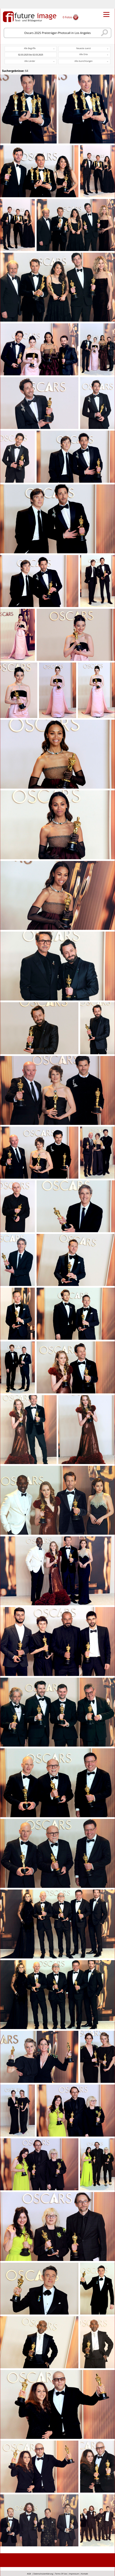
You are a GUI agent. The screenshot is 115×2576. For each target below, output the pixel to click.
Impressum (74, 2573)
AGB (29, 2573)
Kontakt (84, 2573)
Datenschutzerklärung (43, 2573)
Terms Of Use (61, 2573)
